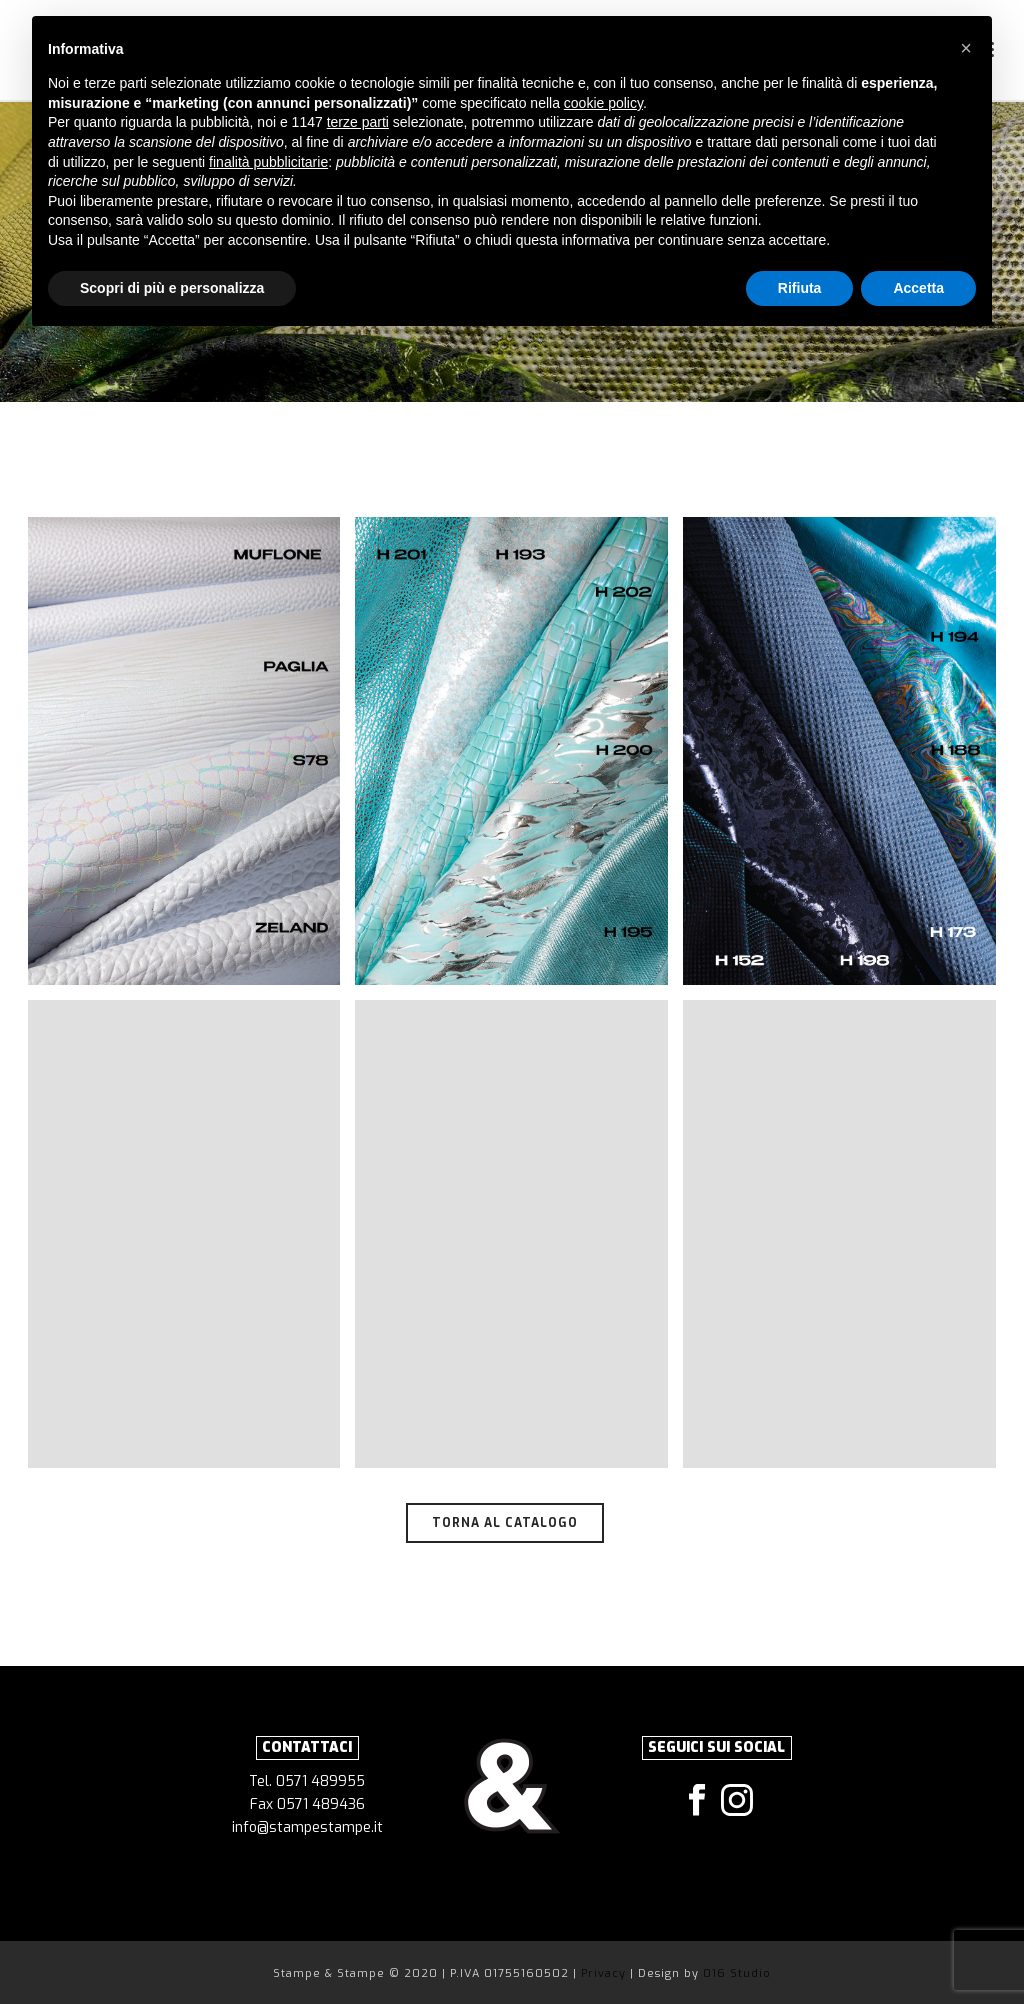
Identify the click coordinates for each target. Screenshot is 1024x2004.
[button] (966, 48)
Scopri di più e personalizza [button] (172, 288)
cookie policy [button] (603, 103)
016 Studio (737, 1973)
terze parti (358, 122)
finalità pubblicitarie (268, 162)
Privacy (605, 1973)
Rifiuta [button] (800, 288)
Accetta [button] (918, 288)
